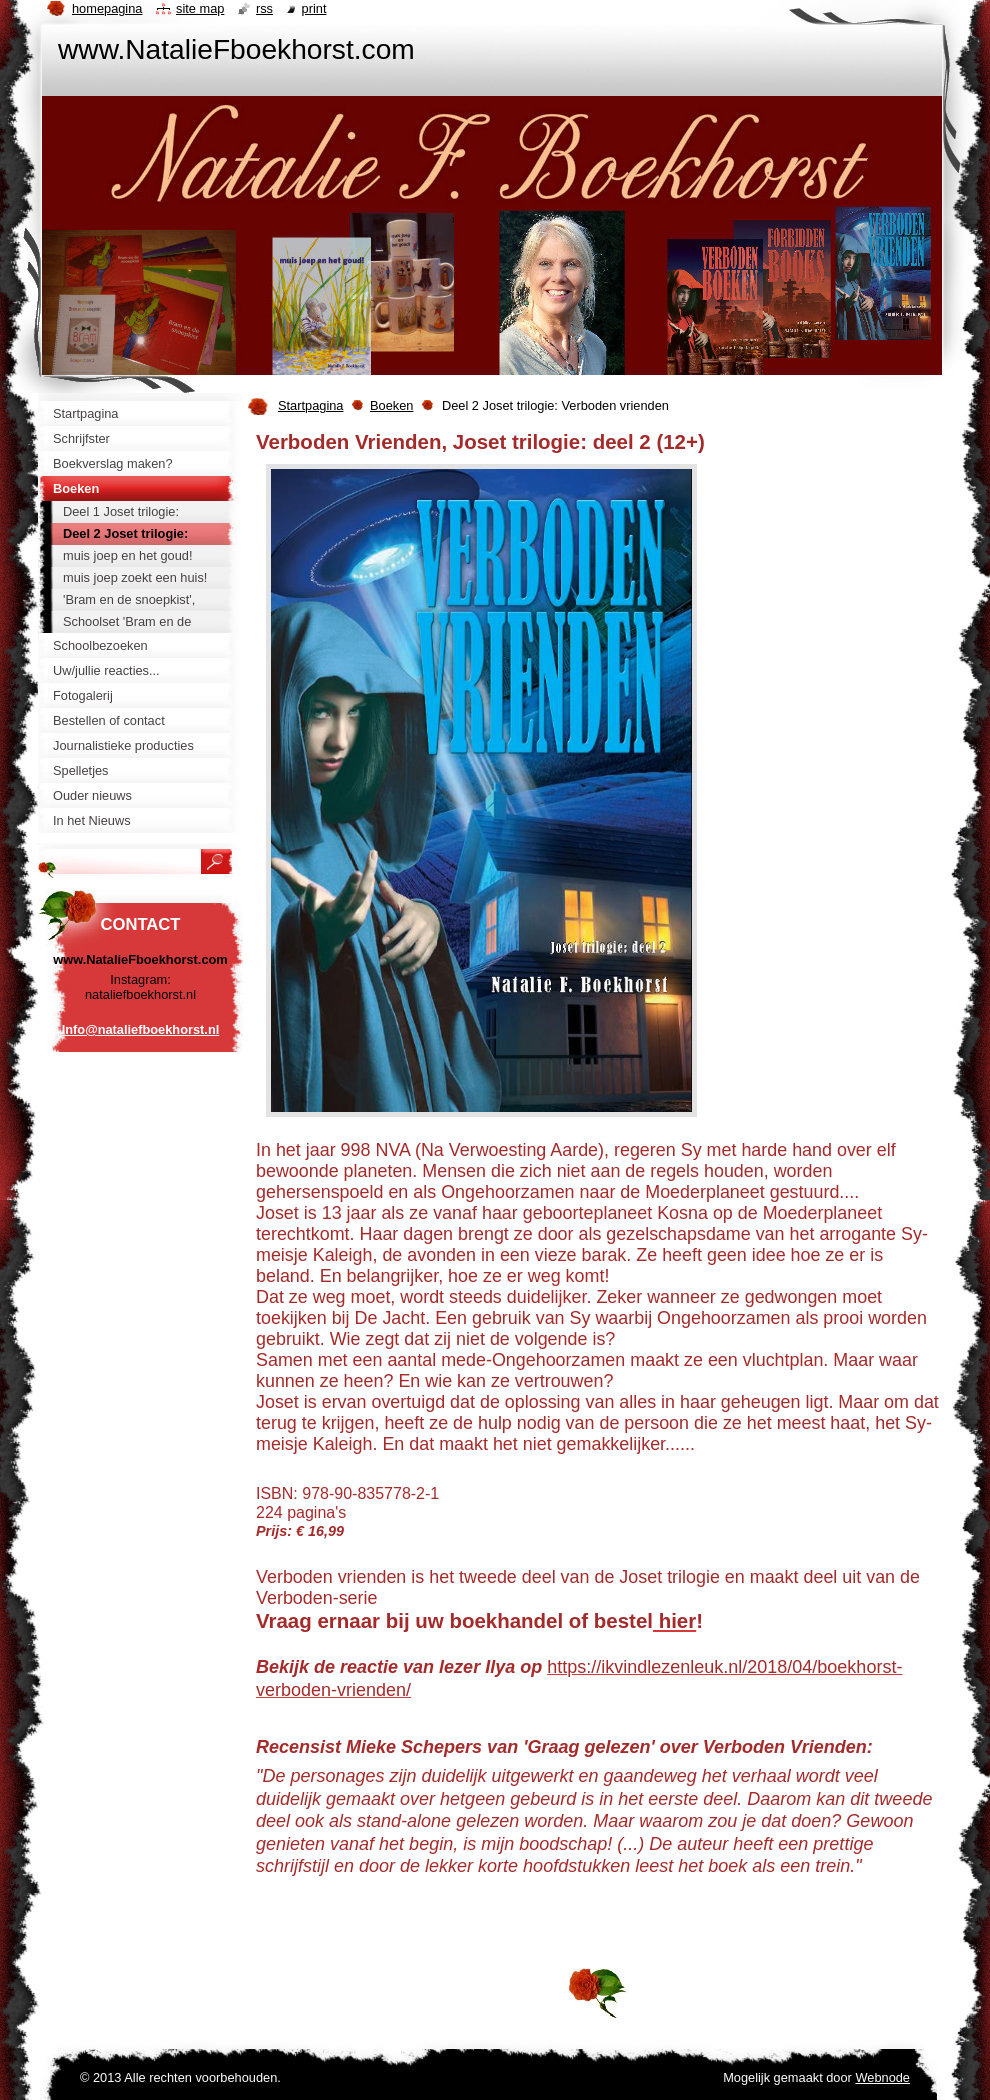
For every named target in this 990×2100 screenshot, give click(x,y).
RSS (264, 8)
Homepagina (107, 8)
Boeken (391, 405)
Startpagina (310, 405)
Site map (200, 8)
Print (314, 8)
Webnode (882, 2077)
